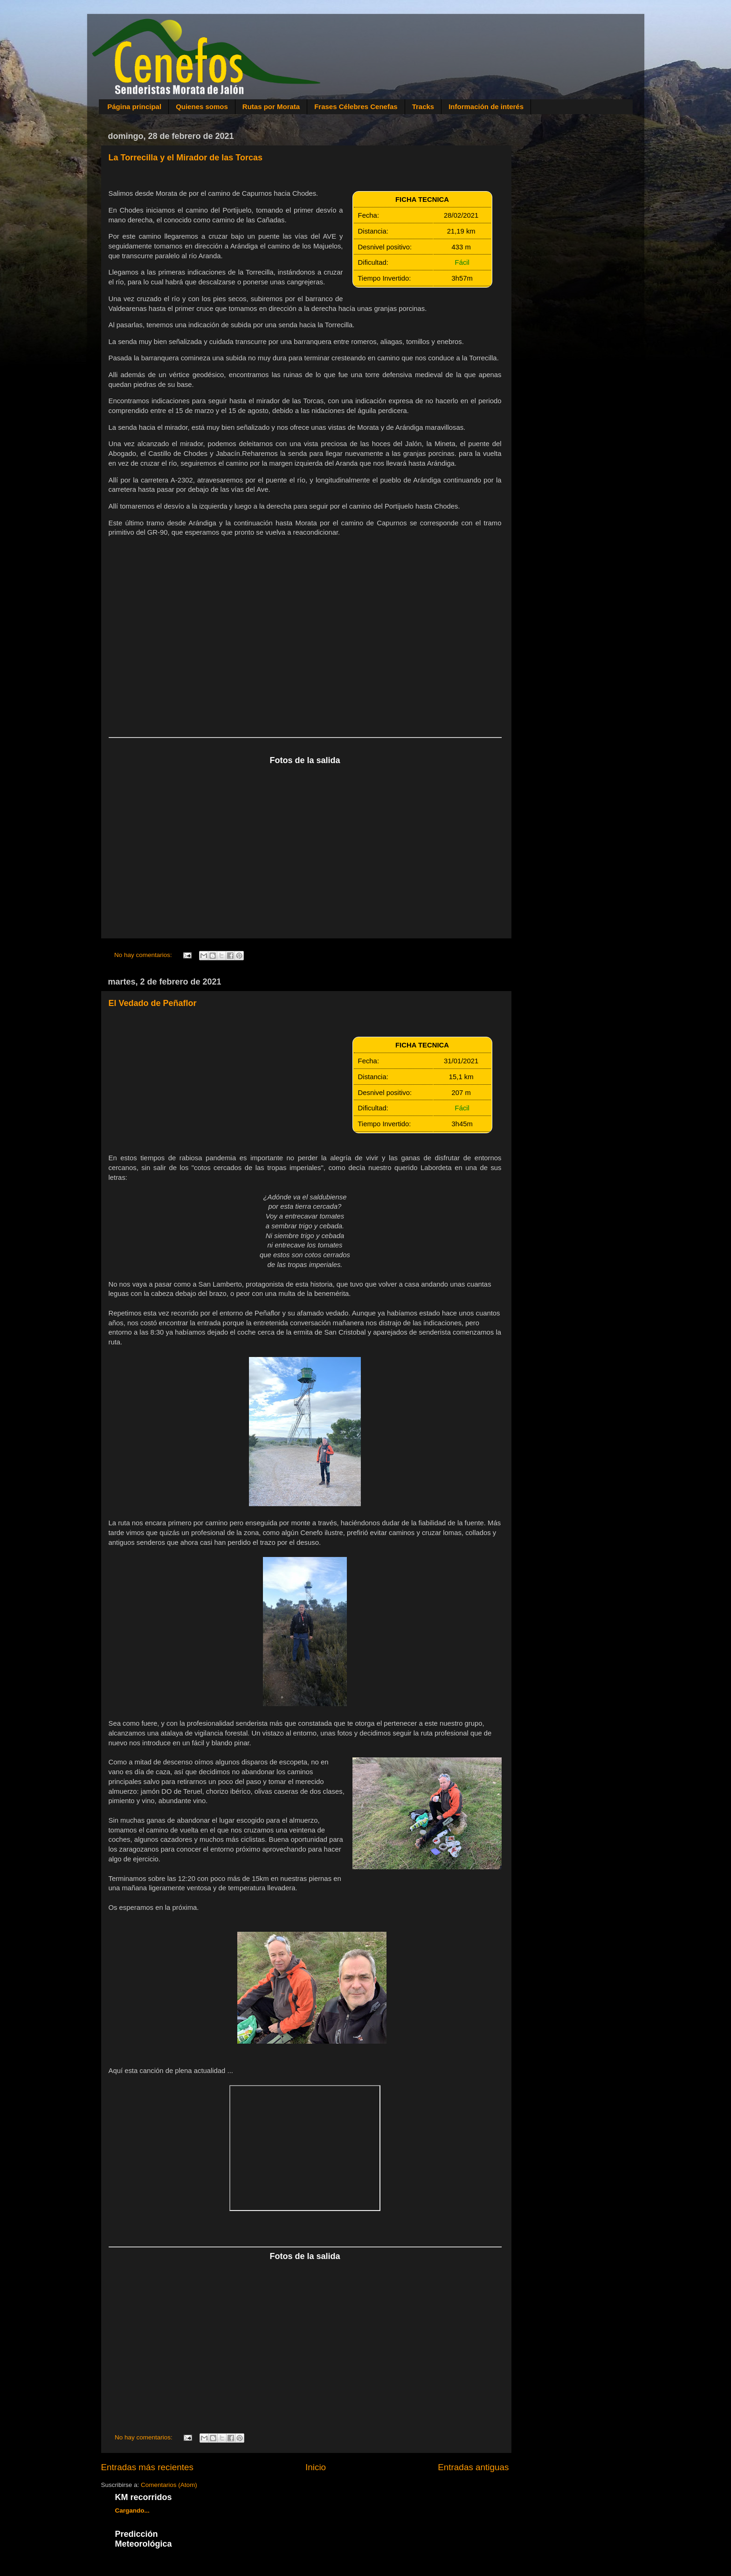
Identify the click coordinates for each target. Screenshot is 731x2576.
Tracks (423, 106)
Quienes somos (202, 106)
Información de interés (486, 106)
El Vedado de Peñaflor (153, 1003)
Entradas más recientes (147, 2467)
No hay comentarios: (144, 954)
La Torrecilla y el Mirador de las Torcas (185, 157)
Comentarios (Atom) (169, 2484)
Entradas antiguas (473, 2467)
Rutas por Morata (271, 106)
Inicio (315, 2467)
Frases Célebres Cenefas (355, 106)
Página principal (134, 106)
